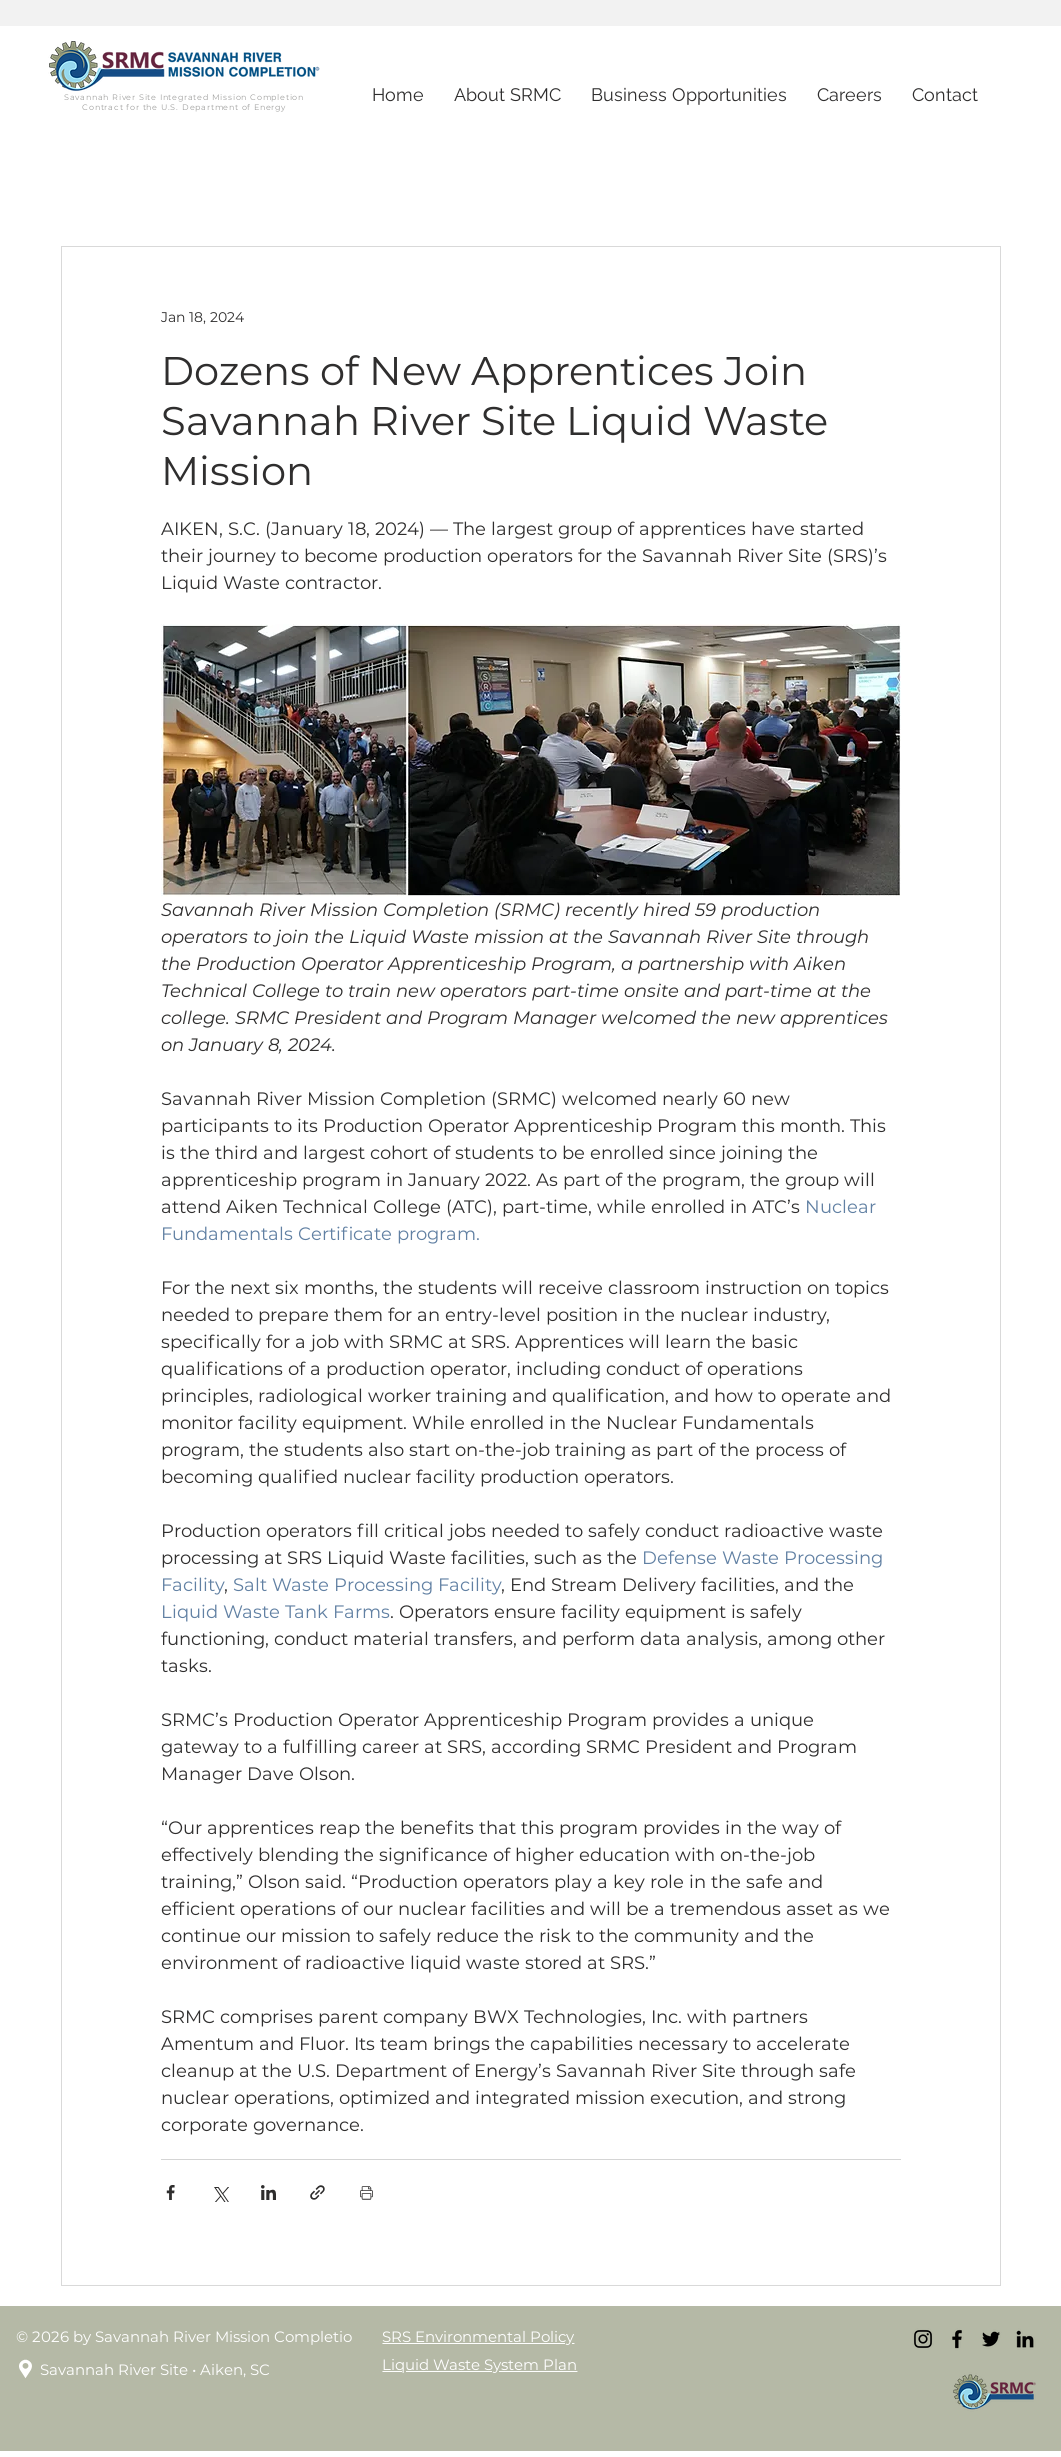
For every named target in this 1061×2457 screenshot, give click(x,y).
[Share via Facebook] (170, 2192)
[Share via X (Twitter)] (219, 2192)
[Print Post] (366, 2192)
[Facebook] (957, 2339)
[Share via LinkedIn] (268, 2192)
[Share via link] (317, 2192)
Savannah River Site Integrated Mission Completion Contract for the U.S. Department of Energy (184, 102)
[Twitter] (991, 2339)
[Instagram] (923, 2339)
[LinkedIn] (1025, 2339)
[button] (849, 94)
